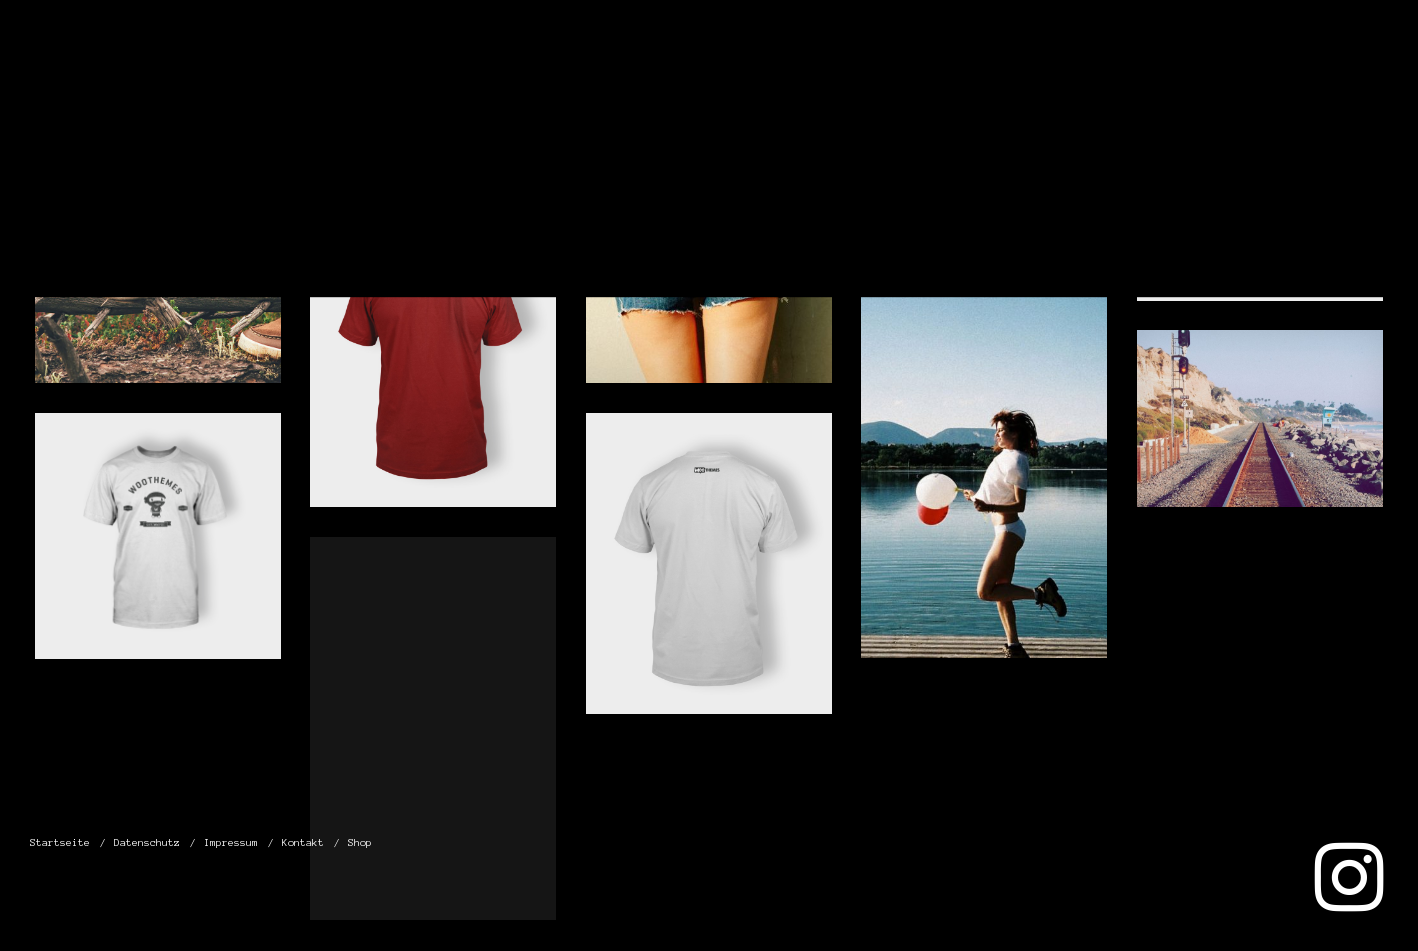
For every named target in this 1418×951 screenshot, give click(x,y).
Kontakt (1259, 79)
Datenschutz (964, 79)
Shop (1360, 79)
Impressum (1125, 79)
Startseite (805, 79)
